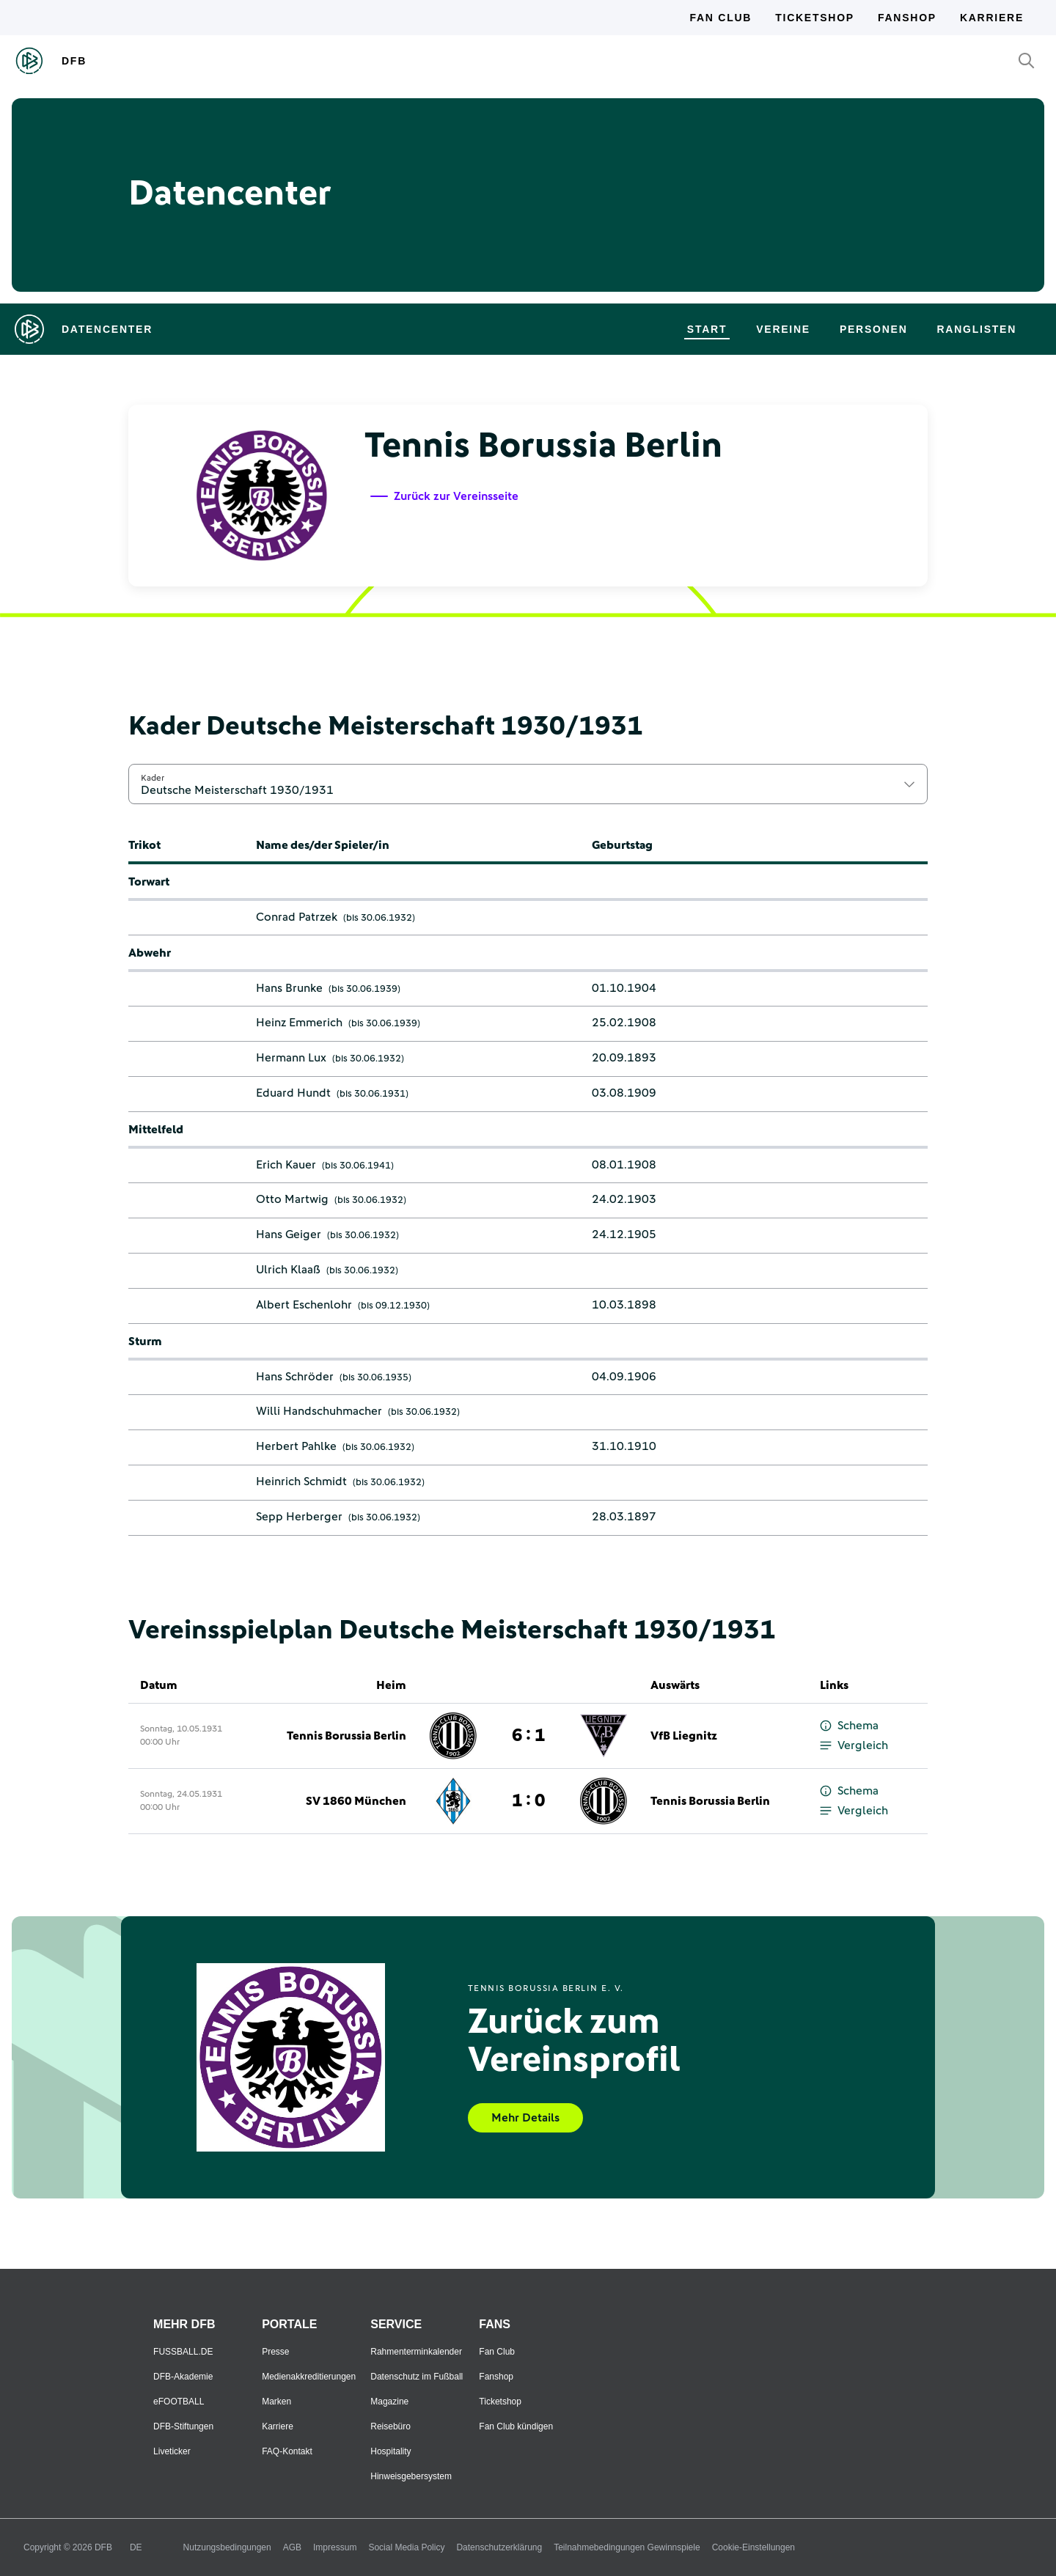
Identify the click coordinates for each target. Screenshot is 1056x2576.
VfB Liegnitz (683, 1736)
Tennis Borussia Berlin (346, 1736)
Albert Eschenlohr (304, 1305)
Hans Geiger (288, 1234)
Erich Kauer (286, 1165)
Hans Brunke (289, 988)
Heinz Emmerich (299, 1022)
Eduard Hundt (293, 1093)
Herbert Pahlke (296, 1446)
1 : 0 (528, 1801)
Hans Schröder (295, 1377)
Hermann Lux (291, 1058)
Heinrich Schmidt (301, 1481)
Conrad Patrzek (296, 917)
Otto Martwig (292, 1199)
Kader (152, 777)
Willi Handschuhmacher (319, 1411)
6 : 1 (528, 1736)
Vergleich (854, 1746)
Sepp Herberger (299, 1517)
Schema (849, 1726)
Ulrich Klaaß (288, 1270)
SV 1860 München (356, 1801)
